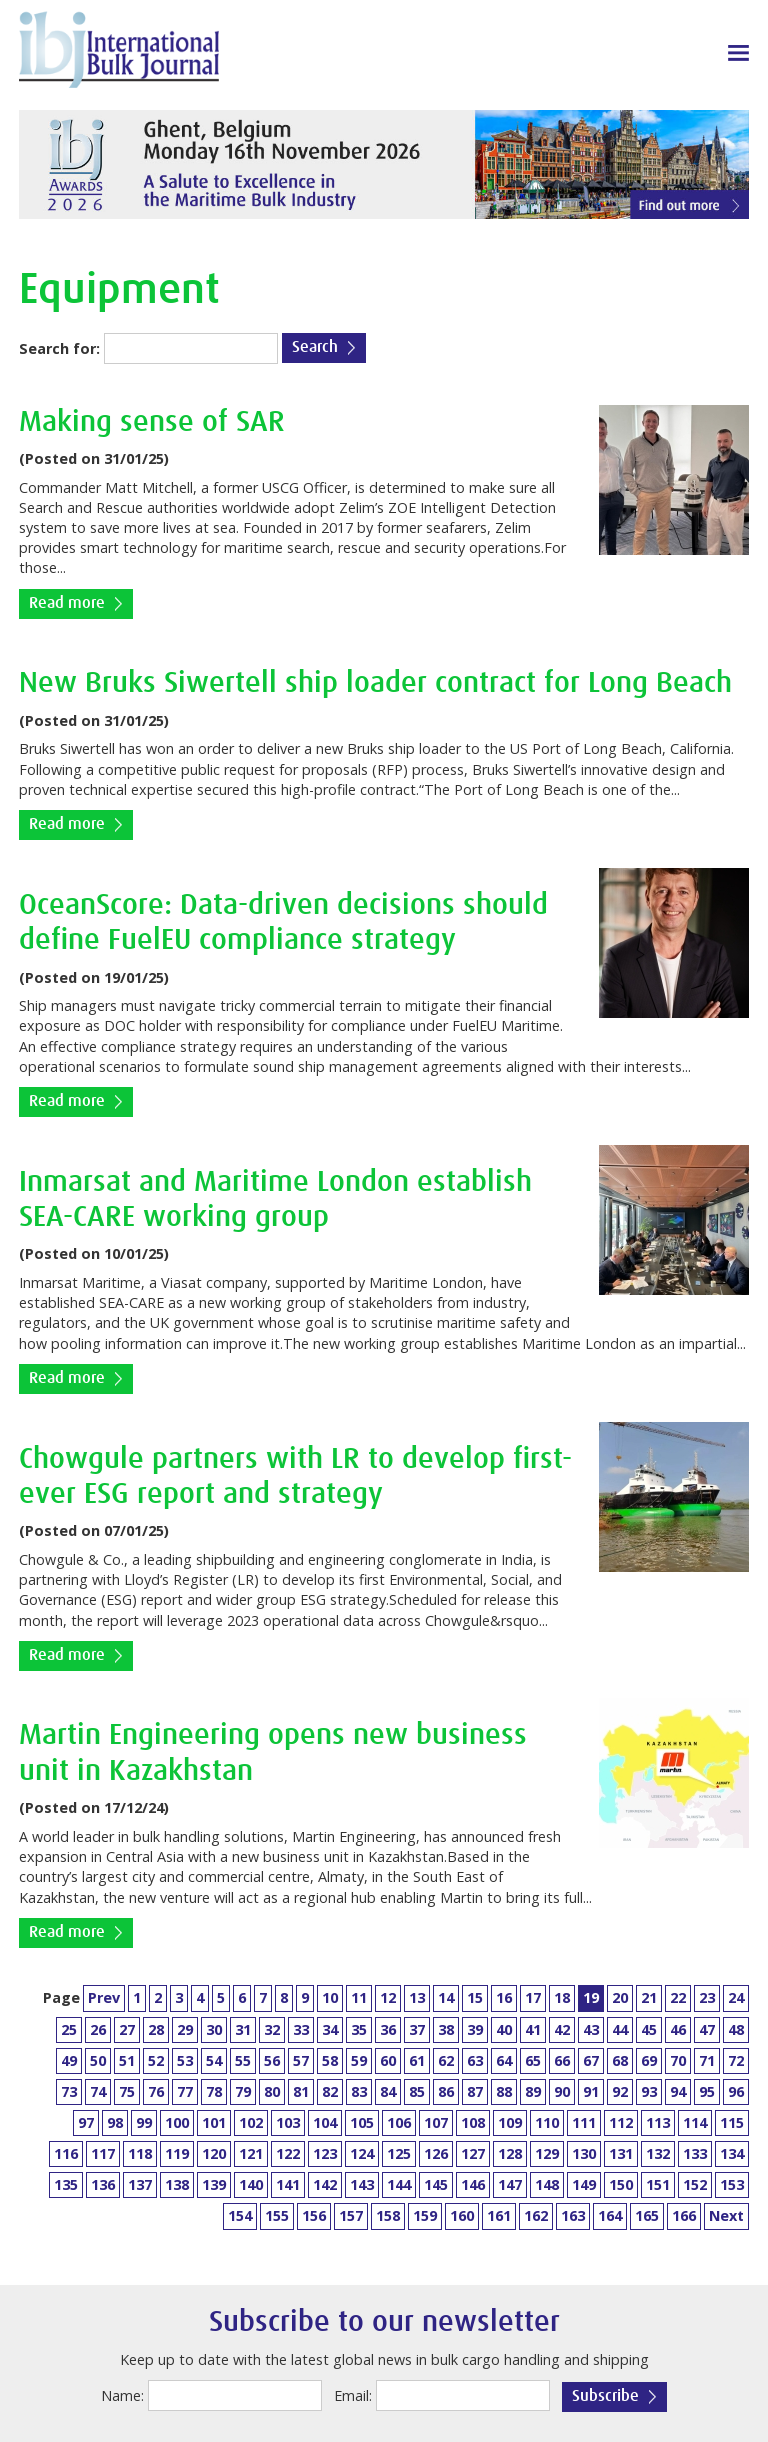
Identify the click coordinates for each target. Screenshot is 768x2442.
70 (678, 2060)
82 (330, 2091)
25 (69, 2029)
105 (362, 2122)
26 (98, 2029)
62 (446, 2060)
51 (127, 2060)
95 (707, 2091)
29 (185, 2029)
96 (736, 2091)
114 (695, 2122)
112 (621, 2122)
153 (732, 2184)
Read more (67, 603)
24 (736, 1997)
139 (214, 2184)
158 (388, 2215)
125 (399, 2153)
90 (562, 2091)
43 (591, 2029)
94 (678, 2091)
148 (547, 2184)
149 (584, 2184)
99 (144, 2122)
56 (272, 2060)
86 (446, 2091)
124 (362, 2153)
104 (325, 2122)
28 (156, 2029)
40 (504, 2029)
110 (547, 2122)
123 (325, 2153)
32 (272, 2029)
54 (214, 2060)
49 (69, 2060)
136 (103, 2184)
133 (695, 2153)
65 (533, 2060)
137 (140, 2184)
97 (86, 2122)
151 (658, 2184)
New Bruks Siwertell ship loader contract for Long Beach (375, 683)
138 (177, 2184)
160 (462, 2215)
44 (620, 2029)
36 (388, 2029)
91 (591, 2091)
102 (251, 2122)
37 (417, 2029)
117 (103, 2153)
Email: (353, 2395)
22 (678, 1997)
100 (177, 2122)
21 (649, 1997)
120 (214, 2153)
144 (399, 2184)
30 (214, 2029)
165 (647, 2215)
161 (499, 2215)
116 (66, 2153)
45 (649, 2029)
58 (330, 2060)
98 (115, 2122)
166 (684, 2215)
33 (301, 2029)
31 (243, 2029)
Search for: (59, 348)
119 (177, 2153)
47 (707, 2029)
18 (562, 1997)
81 (301, 2091)
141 (288, 2184)
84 (388, 2091)
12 (388, 1997)
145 (436, 2184)
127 (473, 2153)
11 (359, 1997)
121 (251, 2153)
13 (417, 1997)
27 (127, 2029)
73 (69, 2091)
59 (359, 2060)
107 (436, 2122)
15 (475, 1997)
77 (185, 2091)
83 (359, 2091)
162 (536, 2215)
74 (98, 2091)
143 (362, 2184)
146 (473, 2184)
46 (678, 2029)
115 (732, 2122)
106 (399, 2122)
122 (288, 2153)
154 (240, 2215)
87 (475, 2091)
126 (436, 2153)
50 (98, 2060)
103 (288, 2122)
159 (425, 2215)
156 (314, 2215)
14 (446, 1997)
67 (591, 2060)
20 (620, 1997)
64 (504, 2060)
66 (562, 2060)
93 (649, 2091)
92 (620, 2091)
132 (658, 2153)
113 (658, 2122)
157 (351, 2215)
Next (726, 2215)
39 (475, 2029)
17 (533, 1997)
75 (127, 2091)
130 (584, 2153)
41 (533, 2029)
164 (610, 2215)
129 (547, 2153)
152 (695, 2184)
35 (359, 2029)
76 (156, 2091)
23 (707, 1997)
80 (272, 2091)
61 (417, 2060)
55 (243, 2060)
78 (214, 2091)
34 (330, 2029)
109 (510, 2122)
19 (591, 1997)
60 (388, 2060)
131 (621, 2153)
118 (140, 2153)
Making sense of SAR (152, 422)
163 (573, 2215)
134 (732, 2153)
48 (736, 2029)
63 (475, 2060)
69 (649, 2060)
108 (473, 2122)
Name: (122, 2395)
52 (156, 2060)
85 (417, 2091)
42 (562, 2029)
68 (620, 2060)
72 (736, 2060)
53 (185, 2060)
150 (621, 2184)
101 (214, 2122)
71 (707, 2060)
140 (251, 2184)
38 (446, 2029)
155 (277, 2215)
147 (510, 2184)
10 (330, 1997)
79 (243, 2091)
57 (301, 2060)
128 (510, 2153)
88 (504, 2091)
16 (504, 1997)
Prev (104, 1997)
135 (66, 2184)
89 (533, 2091)
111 (584, 2122)
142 (325, 2184)
